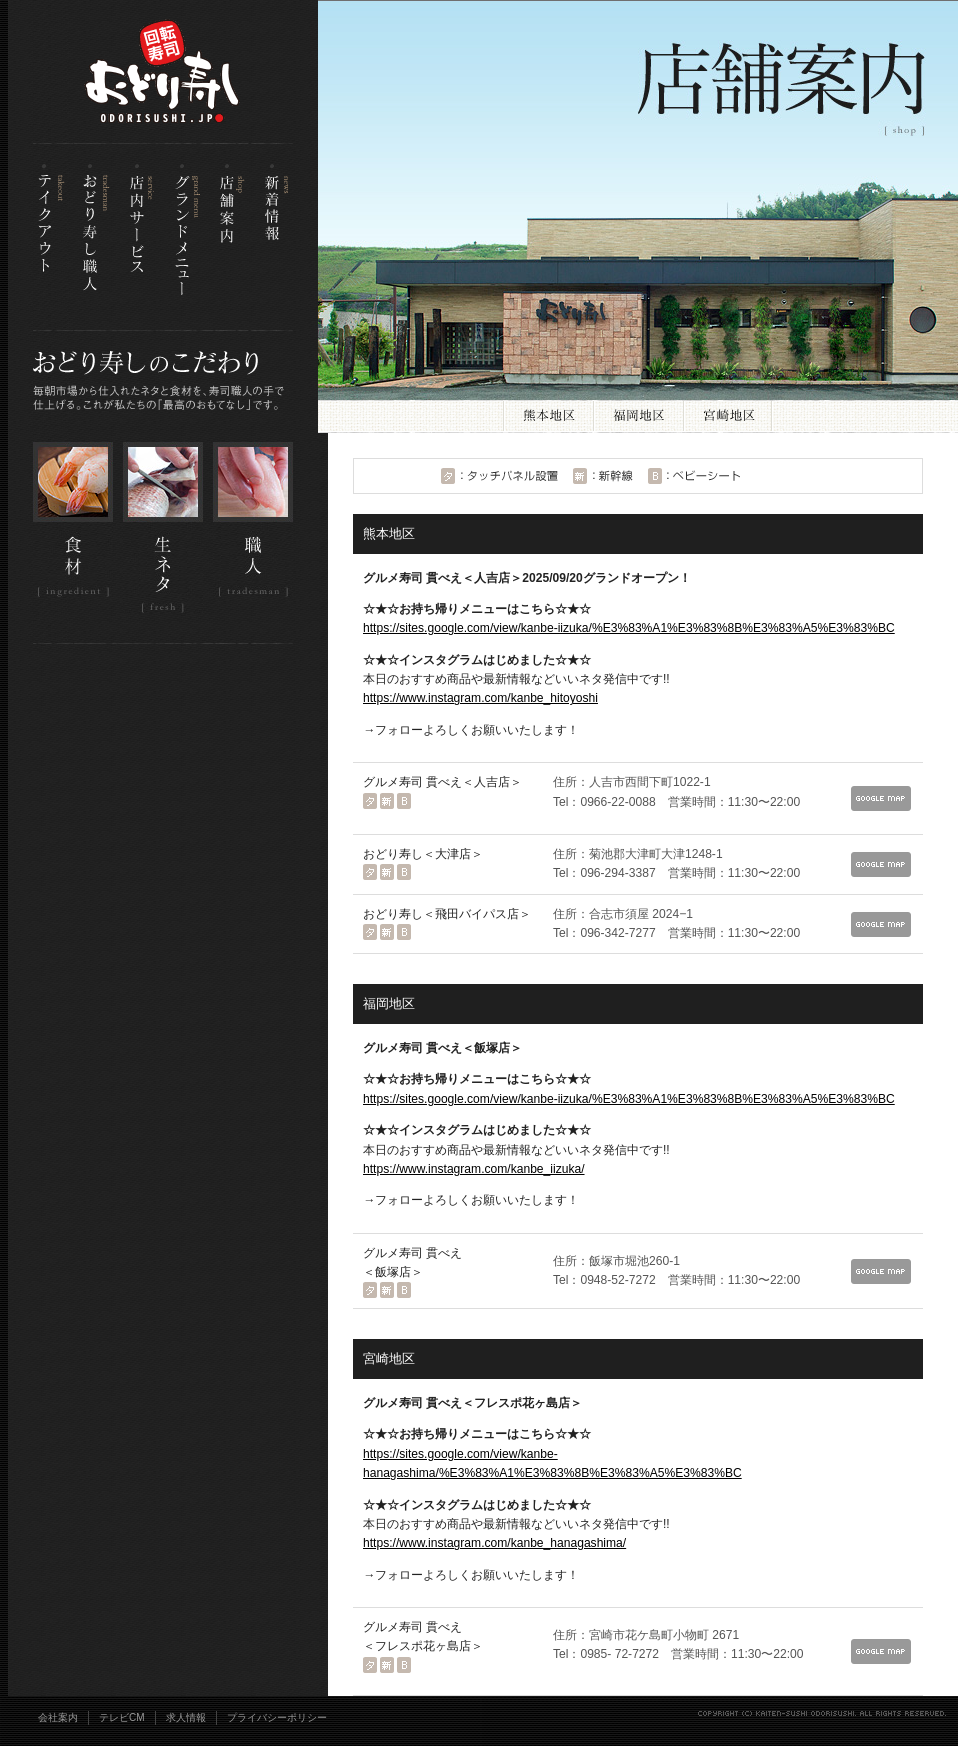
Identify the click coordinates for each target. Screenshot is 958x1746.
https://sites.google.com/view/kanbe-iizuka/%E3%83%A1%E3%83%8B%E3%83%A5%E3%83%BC (629, 628)
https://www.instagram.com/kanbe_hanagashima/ (494, 1543)
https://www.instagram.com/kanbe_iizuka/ (474, 1169)
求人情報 (186, 1717)
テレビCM (122, 1717)
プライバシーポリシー (277, 1717)
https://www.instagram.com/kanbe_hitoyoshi (480, 698)
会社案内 (58, 1717)
